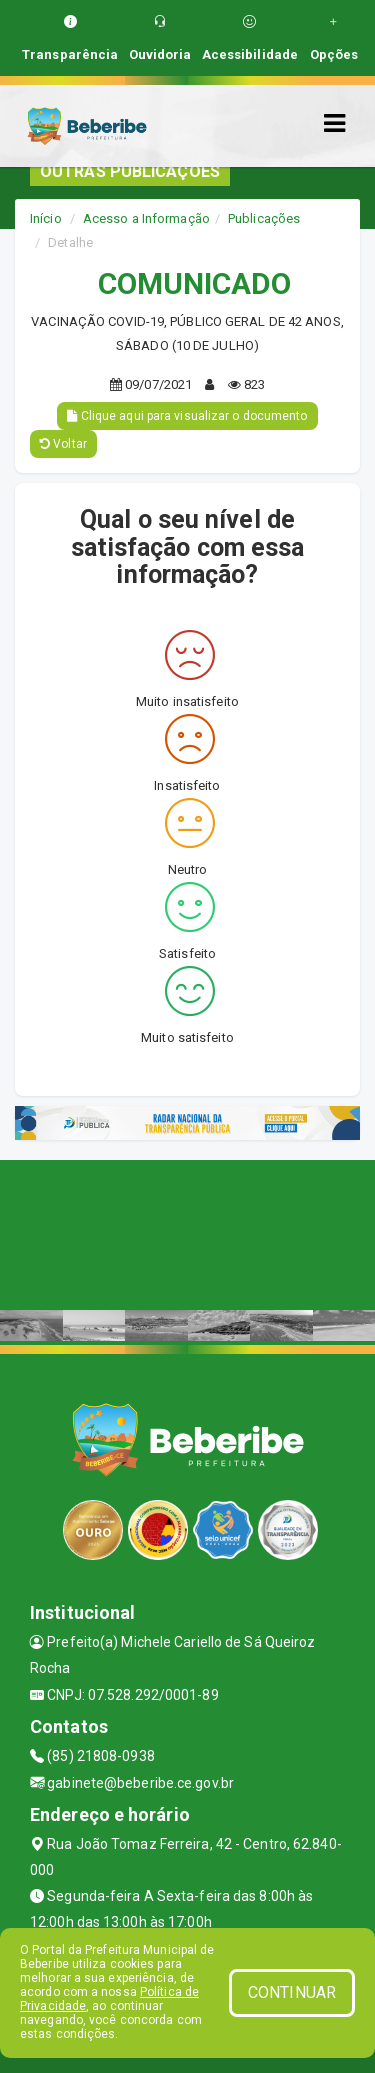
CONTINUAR (292, 1992)
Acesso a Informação (146, 218)
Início (46, 218)
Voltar (63, 444)
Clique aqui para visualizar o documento (187, 416)
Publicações (264, 218)
